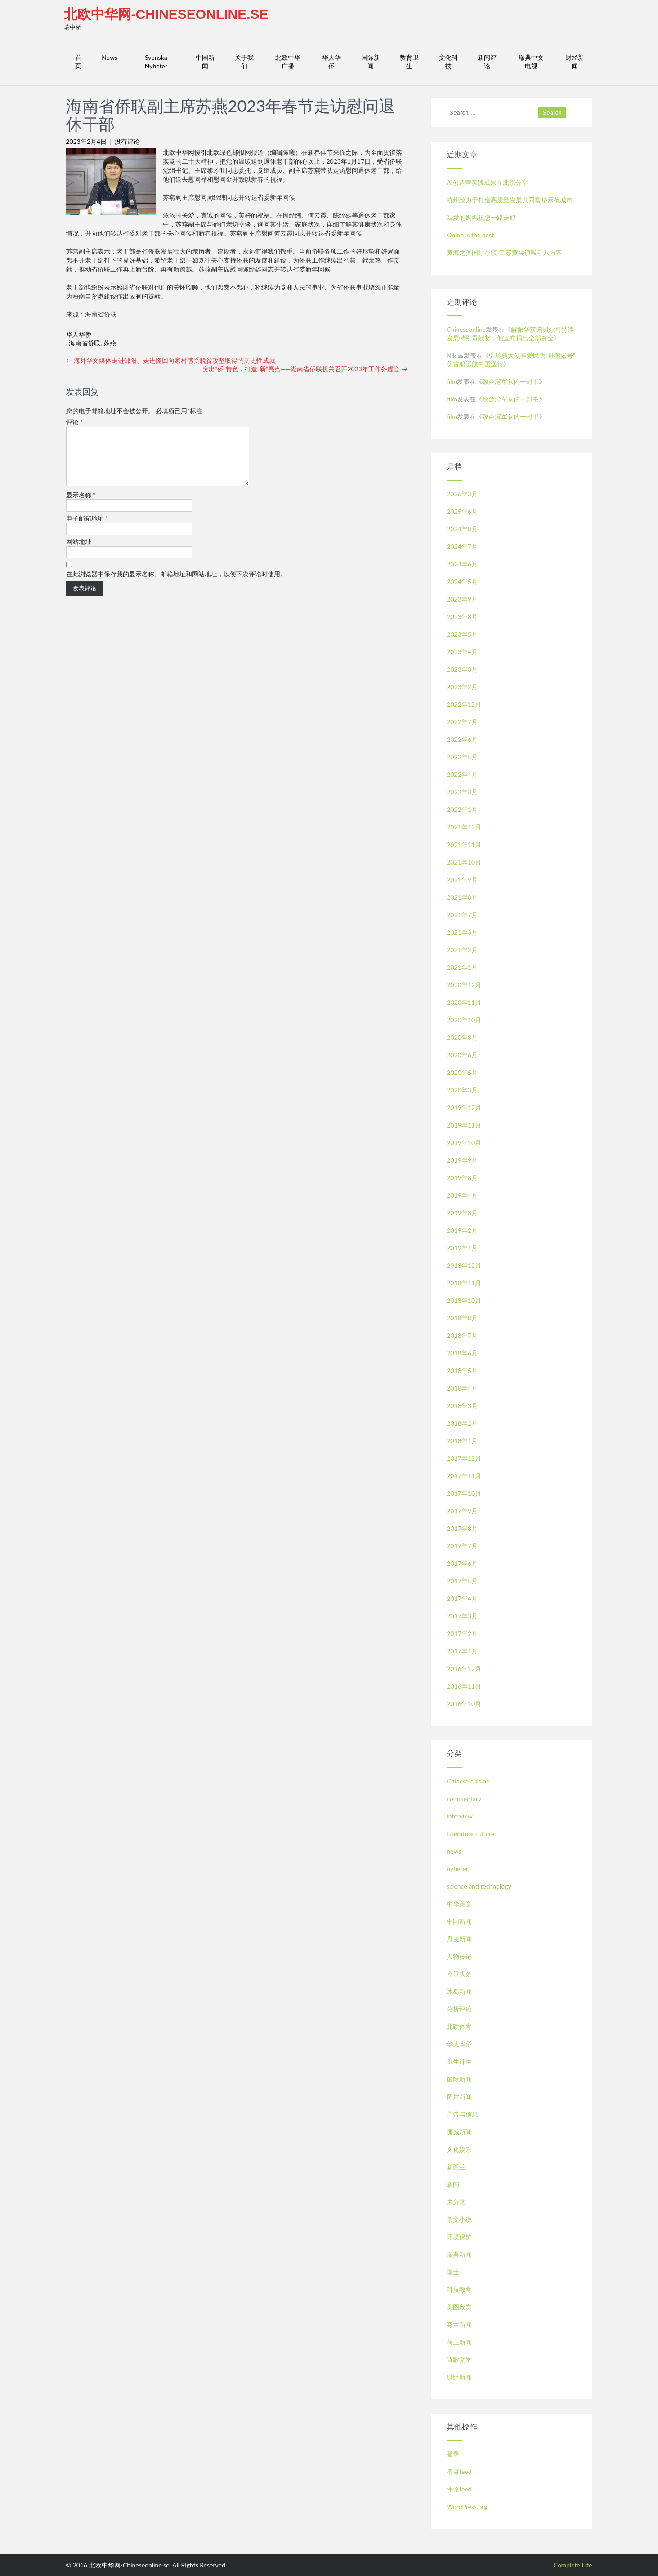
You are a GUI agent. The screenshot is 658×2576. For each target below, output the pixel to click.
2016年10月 (464, 1703)
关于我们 (244, 61)
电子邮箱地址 (87, 529)
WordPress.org (467, 2506)
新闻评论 (487, 61)
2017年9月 (462, 1511)
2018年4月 (462, 1388)
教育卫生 (409, 61)
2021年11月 (464, 844)
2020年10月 (464, 1020)
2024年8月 (462, 529)
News (109, 57)
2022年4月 (462, 774)
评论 (74, 422)
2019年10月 (464, 1142)
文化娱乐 (459, 2149)
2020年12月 (464, 985)
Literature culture (470, 1833)
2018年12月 (464, 1265)
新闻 (453, 2184)
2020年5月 (462, 1072)
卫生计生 (459, 2061)
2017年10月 (464, 1493)
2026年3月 (462, 494)
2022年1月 (462, 809)
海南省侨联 (84, 343)
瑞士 (453, 2272)
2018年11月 (464, 1283)
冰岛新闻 (459, 1991)
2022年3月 (462, 792)
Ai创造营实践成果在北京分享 (487, 182)
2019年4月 (462, 1195)
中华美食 (459, 1903)
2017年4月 (462, 1598)
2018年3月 (462, 1405)
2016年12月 (464, 1668)
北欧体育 (459, 2026)
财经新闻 (574, 61)
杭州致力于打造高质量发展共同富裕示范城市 (510, 200)
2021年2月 (462, 950)
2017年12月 (464, 1458)
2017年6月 (462, 1563)
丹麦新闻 (459, 1939)
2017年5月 (462, 1581)
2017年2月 (462, 1633)
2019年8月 (462, 1177)
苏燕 (109, 343)
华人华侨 (331, 61)
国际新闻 (370, 61)
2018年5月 (462, 1370)
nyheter (457, 1868)
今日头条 (459, 1974)
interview (459, 1816)
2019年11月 (464, 1125)
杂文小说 (459, 2219)
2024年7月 (462, 546)
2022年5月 (462, 757)
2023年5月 (462, 634)
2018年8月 (462, 1318)
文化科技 (448, 61)
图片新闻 (459, 2096)
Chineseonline (466, 329)
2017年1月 (462, 1651)
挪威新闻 (459, 2131)
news (454, 1851)
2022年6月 (462, 739)
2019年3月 (462, 1213)
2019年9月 (462, 1160)
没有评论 (127, 141)
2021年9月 (462, 879)
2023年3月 (462, 669)
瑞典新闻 (459, 2254)
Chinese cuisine (468, 1781)
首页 (78, 61)
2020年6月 (462, 1055)
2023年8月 (462, 616)
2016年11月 (464, 1686)
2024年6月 (462, 564)
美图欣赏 (459, 2307)
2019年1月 (462, 1248)
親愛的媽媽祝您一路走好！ (484, 217)
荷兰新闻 (459, 2342)
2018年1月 (462, 1440)
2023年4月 (462, 651)
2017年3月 (462, 1616)
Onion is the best (470, 235)
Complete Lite (572, 2565)
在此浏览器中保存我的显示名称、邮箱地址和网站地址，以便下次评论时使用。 (176, 584)
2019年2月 (462, 1230)
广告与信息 (462, 2114)
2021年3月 (462, 932)
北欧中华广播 (287, 61)
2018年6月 (462, 1353)
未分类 (456, 2202)
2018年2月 (462, 1423)
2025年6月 (462, 511)
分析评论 (459, 2009)
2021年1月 (462, 967)
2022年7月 (462, 722)
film (452, 381)
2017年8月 (462, 1528)
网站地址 (78, 552)
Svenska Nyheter (156, 61)
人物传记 (459, 1956)
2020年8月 (462, 1037)
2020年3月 (462, 1090)
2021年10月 (464, 862)
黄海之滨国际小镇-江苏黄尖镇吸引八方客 (504, 252)
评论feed (459, 2489)
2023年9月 (462, 599)
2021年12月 (464, 827)
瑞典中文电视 (531, 61)
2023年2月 (462, 687)
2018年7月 (462, 1335)
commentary (464, 1798)
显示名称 (81, 505)
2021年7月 (462, 914)
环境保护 (459, 2237)
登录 (453, 2454)
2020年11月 (464, 1002)
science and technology (479, 1886)
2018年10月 (464, 1300)
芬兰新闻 (459, 2324)
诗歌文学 (459, 2359)
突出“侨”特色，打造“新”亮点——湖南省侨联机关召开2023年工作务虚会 (305, 369)
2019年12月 (464, 1107)
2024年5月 (462, 581)
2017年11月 (464, 1476)
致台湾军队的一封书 (510, 381)
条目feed (459, 2471)
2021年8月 (462, 897)
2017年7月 (462, 1546)
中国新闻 (205, 61)
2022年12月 (464, 704)
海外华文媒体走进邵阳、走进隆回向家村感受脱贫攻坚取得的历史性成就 (171, 360)
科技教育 (459, 2289)
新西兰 (456, 2166)
